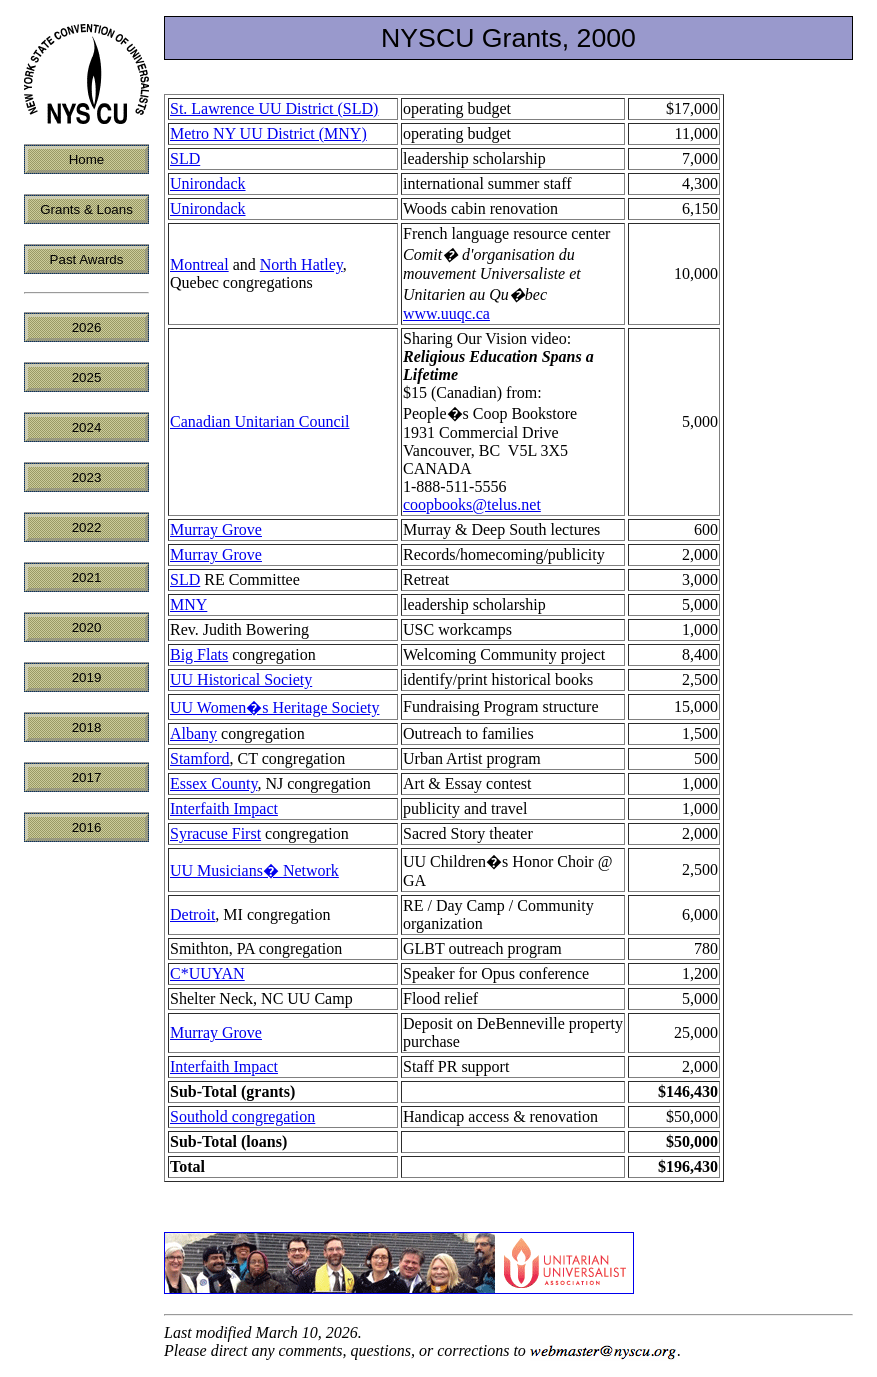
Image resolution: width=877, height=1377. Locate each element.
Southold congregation (242, 1116)
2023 (87, 477)
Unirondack (208, 183)
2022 (87, 527)
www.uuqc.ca (446, 313)
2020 (87, 627)
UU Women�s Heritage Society (274, 707)
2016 (87, 827)
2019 (87, 677)
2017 (87, 777)
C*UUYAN (207, 973)
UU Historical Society (241, 679)
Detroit (192, 914)
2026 (87, 327)
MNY (188, 604)
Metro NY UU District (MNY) (268, 133)
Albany (193, 733)
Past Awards (87, 259)
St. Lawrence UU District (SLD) (274, 108)
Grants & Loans (86, 209)
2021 (87, 577)
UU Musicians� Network (254, 870)
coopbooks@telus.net (472, 504)
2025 (87, 377)
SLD (185, 158)
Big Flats (199, 654)
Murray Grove (216, 529)
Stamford (200, 758)
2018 (87, 727)
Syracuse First (215, 833)
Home (87, 159)
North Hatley (301, 264)
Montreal (199, 264)
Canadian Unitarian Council (260, 421)
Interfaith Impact (224, 808)
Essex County (213, 783)
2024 (87, 427)
